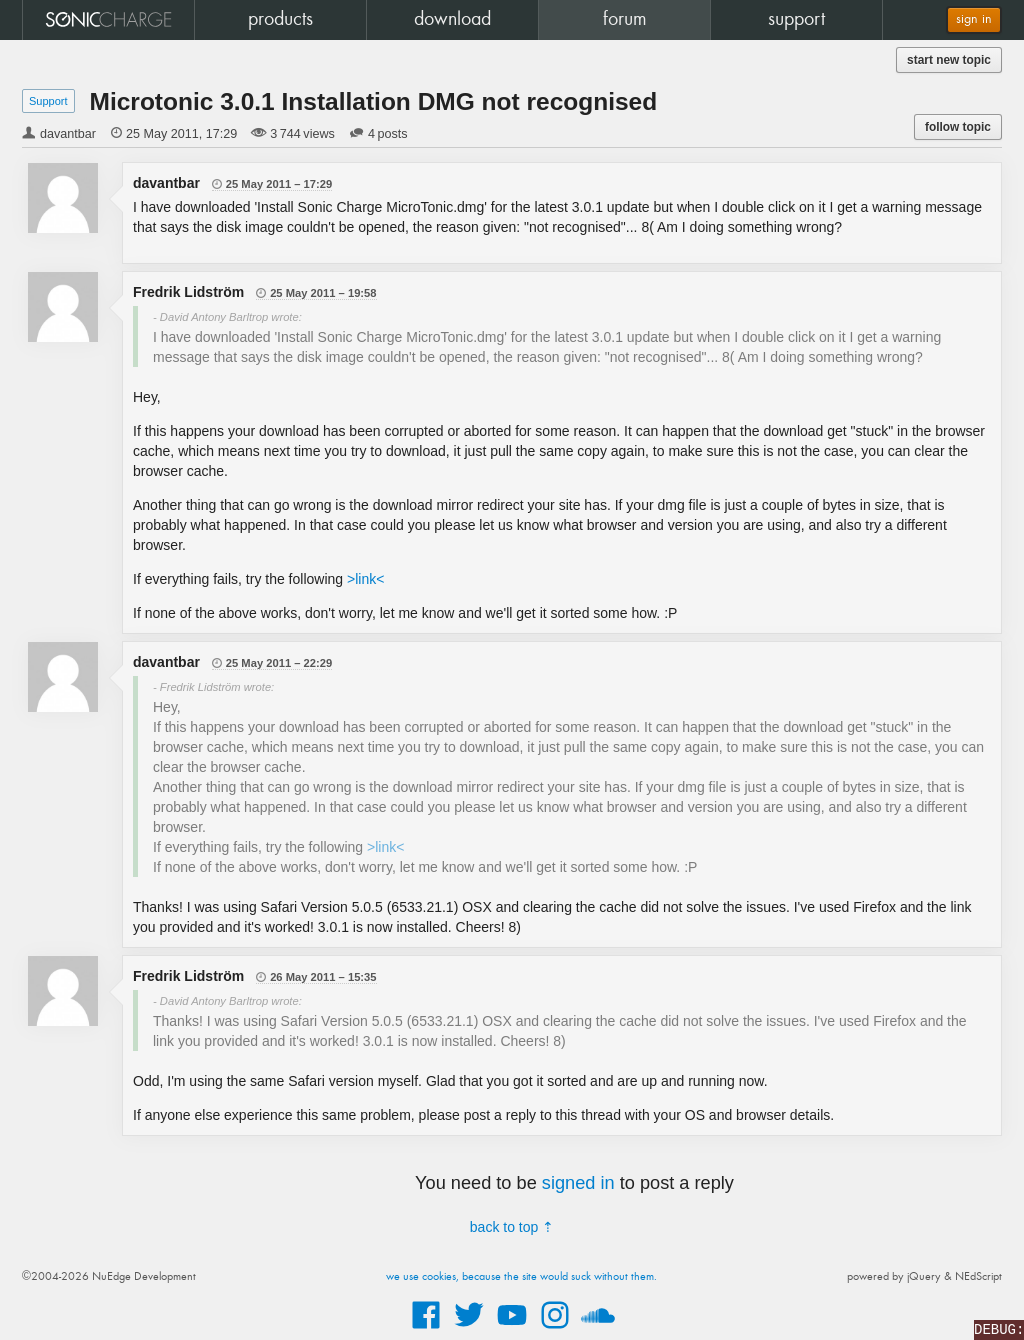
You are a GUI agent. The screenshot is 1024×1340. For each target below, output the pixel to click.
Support (48, 101)
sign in (974, 19)
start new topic (949, 60)
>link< (365, 579)
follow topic (958, 127)
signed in (578, 1183)
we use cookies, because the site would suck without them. (521, 1277)
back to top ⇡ (512, 1227)
